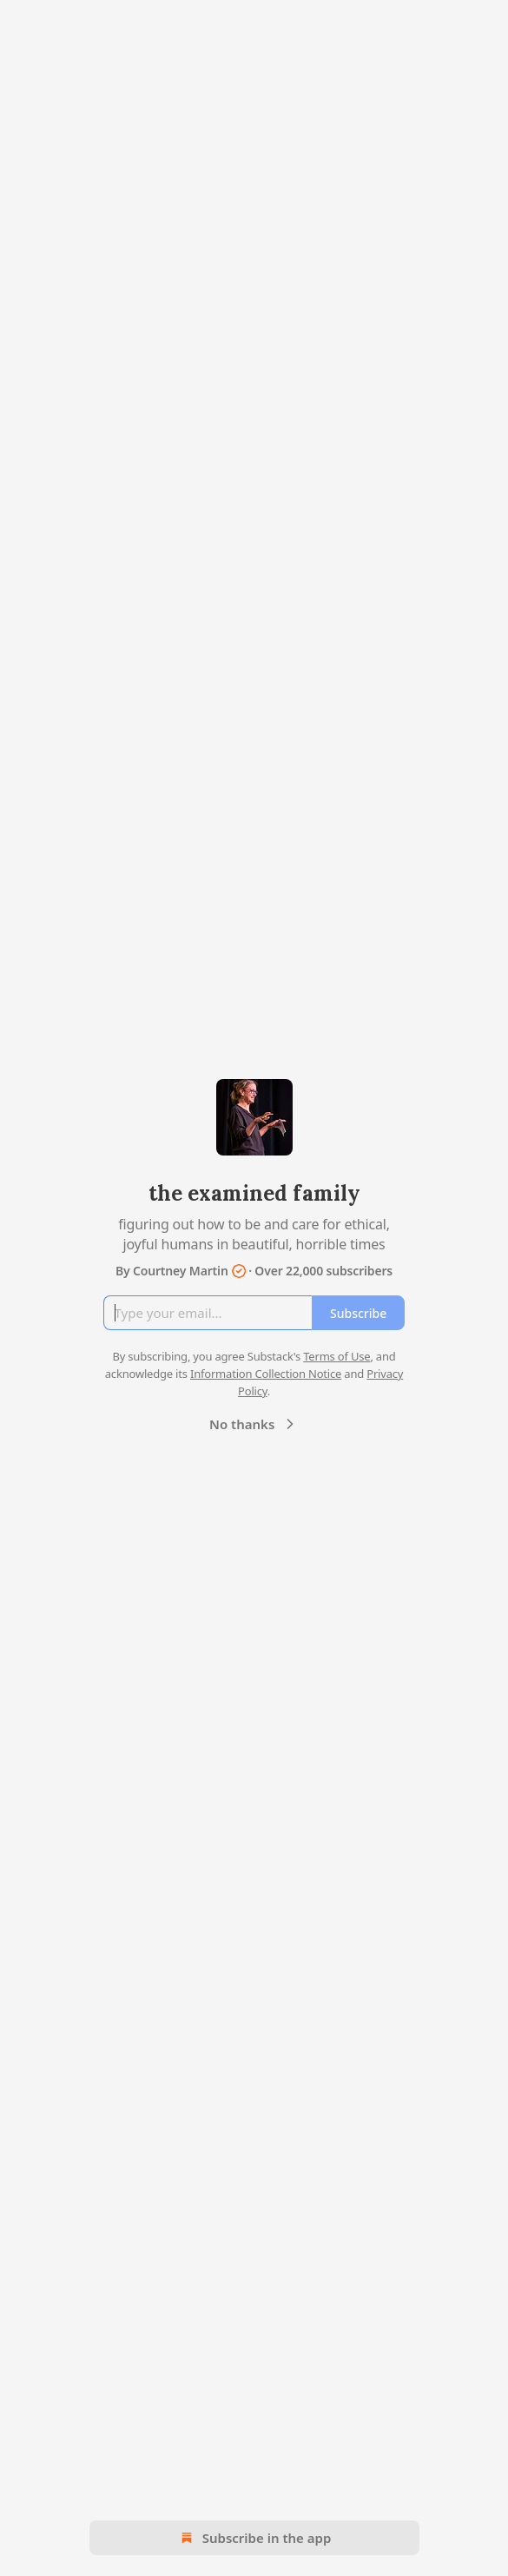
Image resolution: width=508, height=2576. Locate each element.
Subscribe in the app (254, 2537)
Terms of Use (336, 1356)
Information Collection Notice (265, 1373)
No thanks (254, 1424)
